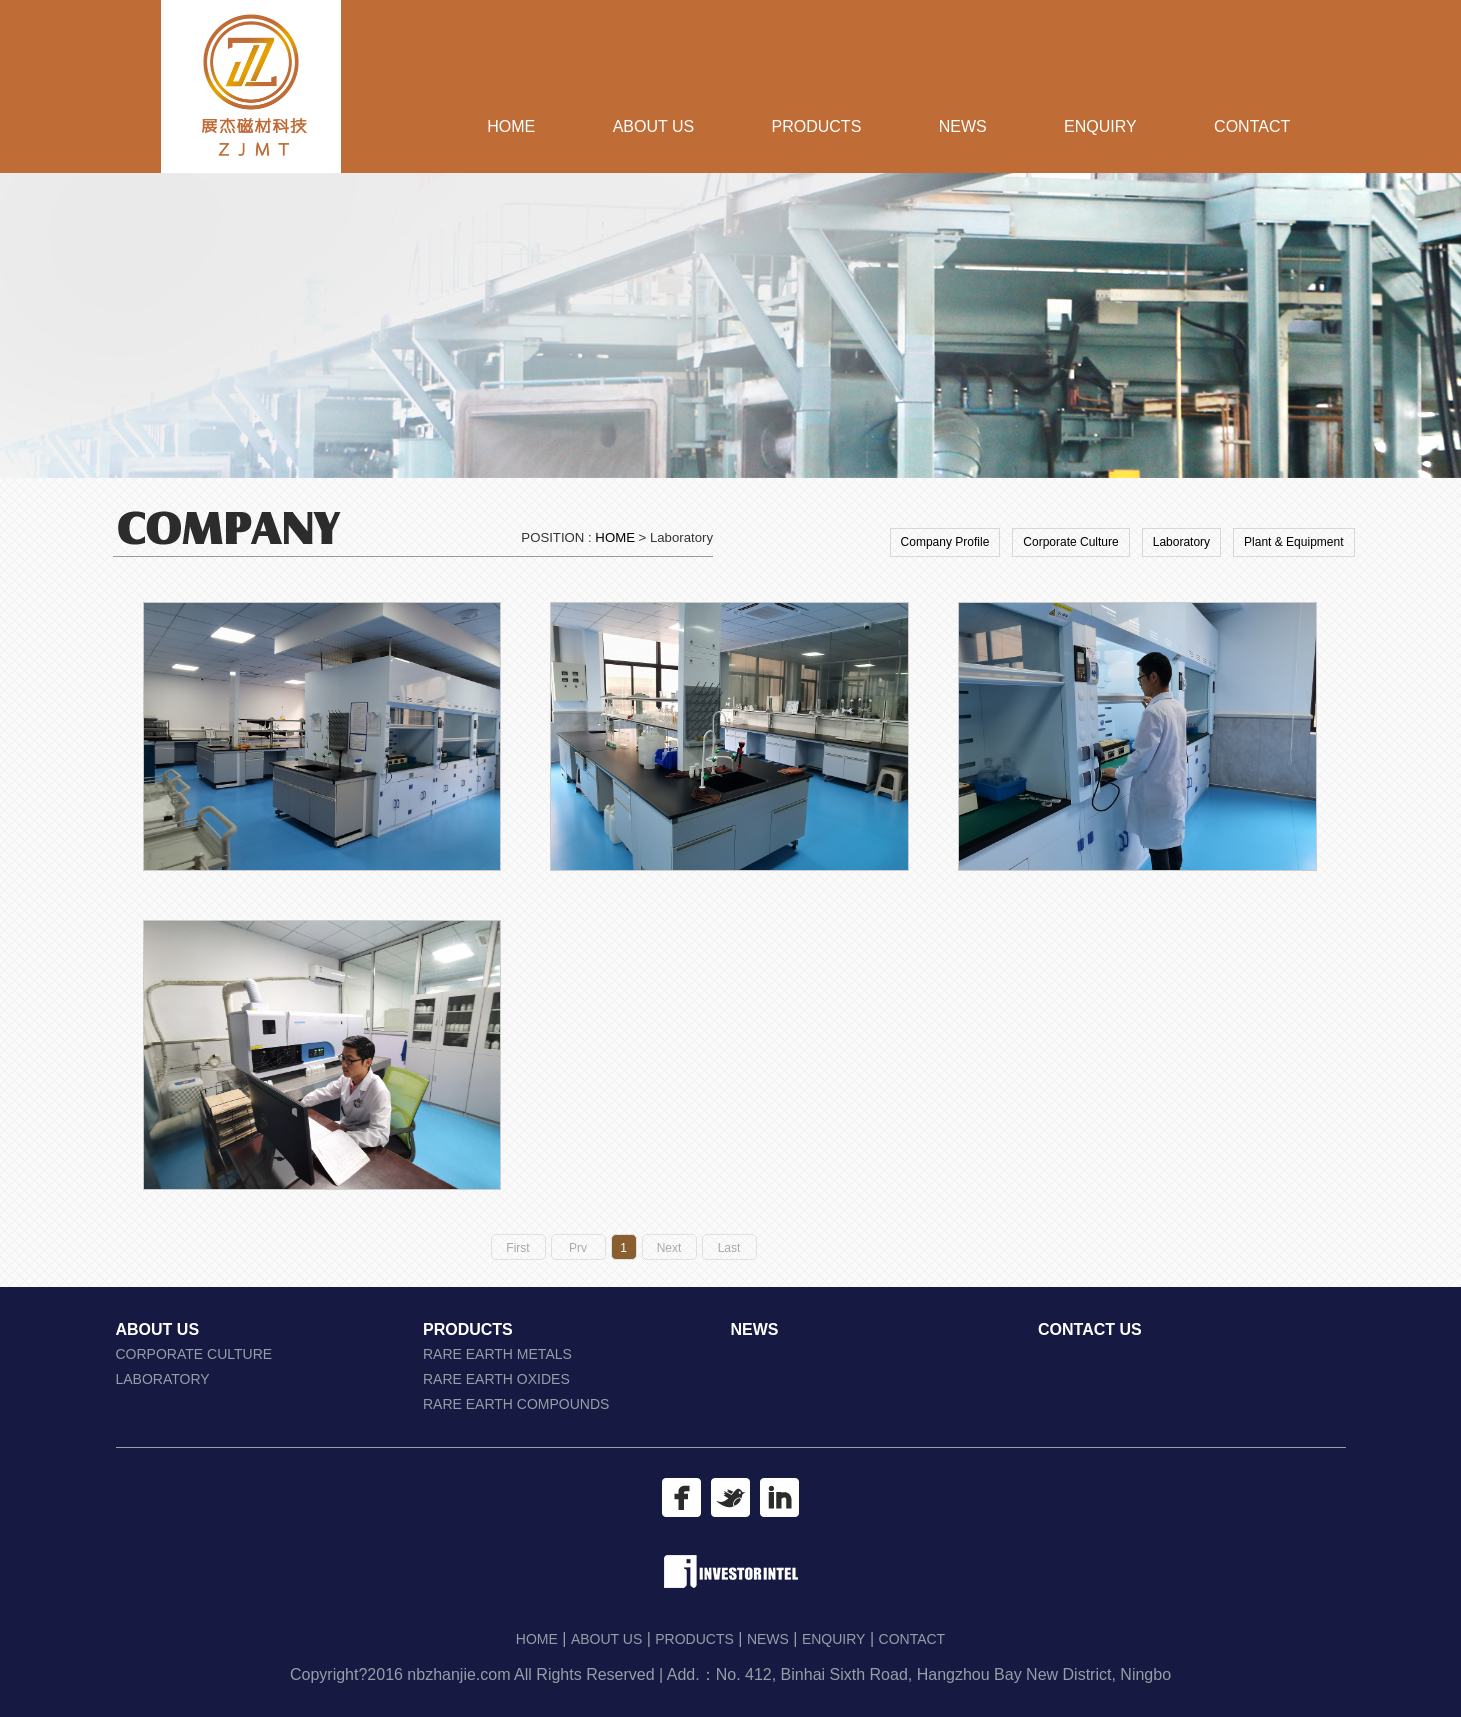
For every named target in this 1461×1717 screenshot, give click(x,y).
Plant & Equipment (1293, 542)
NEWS (963, 126)
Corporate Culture (1070, 542)
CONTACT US (1090, 1329)
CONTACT (1252, 126)
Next (669, 1248)
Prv (578, 1248)
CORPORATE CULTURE (194, 1354)
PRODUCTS (817, 126)
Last (729, 1248)
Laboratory (1181, 542)
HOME (511, 126)
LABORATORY (163, 1379)
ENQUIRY (1100, 126)
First (517, 1248)
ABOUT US (654, 126)
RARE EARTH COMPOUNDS (516, 1404)
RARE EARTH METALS (497, 1354)
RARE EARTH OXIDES (496, 1379)
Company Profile (945, 542)
